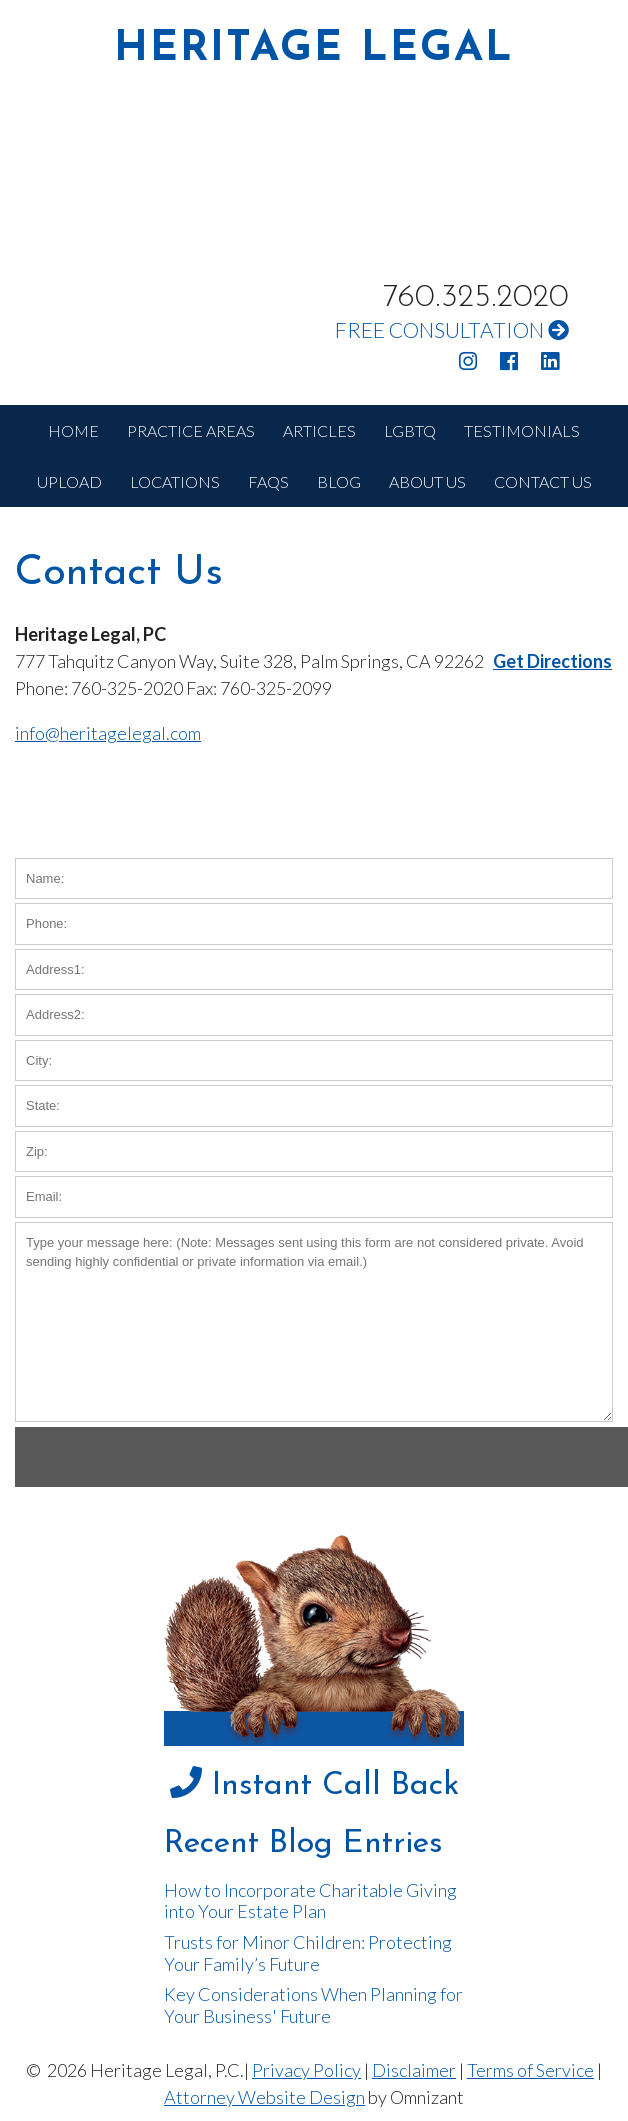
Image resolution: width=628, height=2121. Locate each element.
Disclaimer (414, 2070)
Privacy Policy (306, 2070)
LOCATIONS (175, 481)
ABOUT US (427, 481)
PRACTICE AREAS (191, 430)
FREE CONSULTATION (452, 329)
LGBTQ (410, 430)
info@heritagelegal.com (108, 733)
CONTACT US (543, 481)
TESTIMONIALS (522, 430)
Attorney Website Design (264, 2097)
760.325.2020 (476, 298)
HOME (73, 430)
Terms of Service (530, 2070)
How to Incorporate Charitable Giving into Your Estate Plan (310, 1901)
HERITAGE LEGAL (314, 50)
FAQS (268, 481)
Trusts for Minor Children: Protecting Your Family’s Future (308, 1953)
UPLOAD (69, 481)
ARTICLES (319, 430)
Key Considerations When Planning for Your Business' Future (313, 2005)
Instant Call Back (314, 1786)
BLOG (339, 481)
